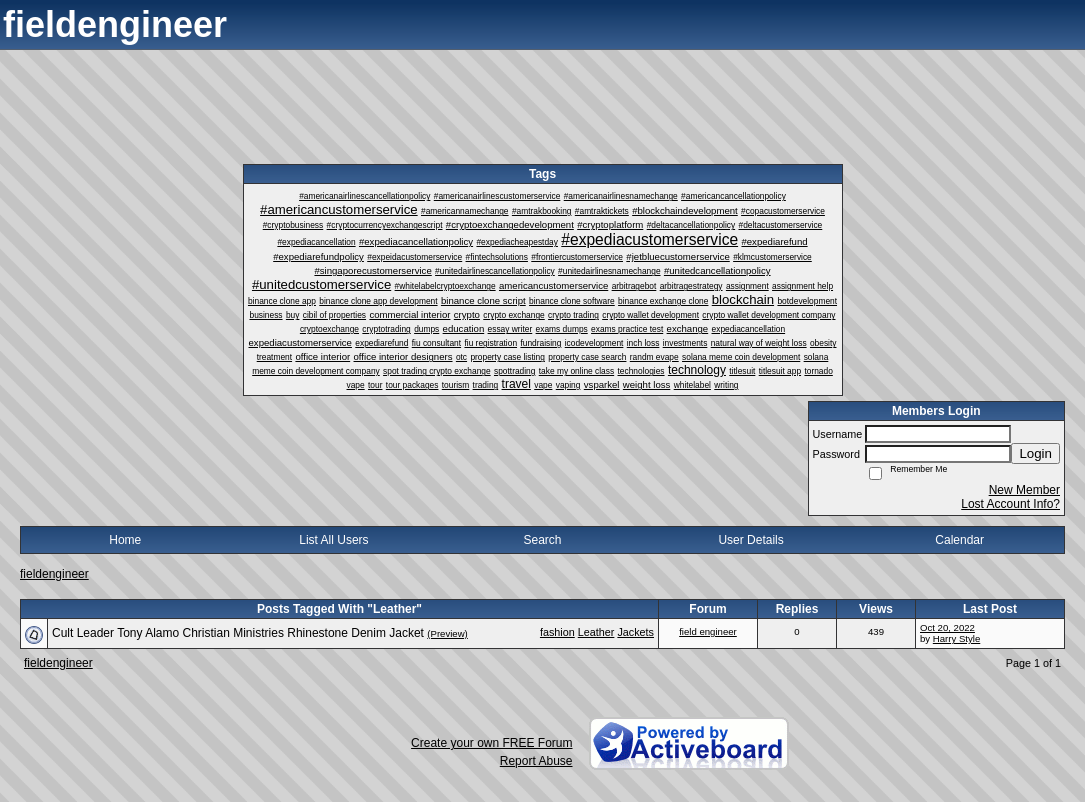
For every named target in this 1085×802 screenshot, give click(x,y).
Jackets (635, 632)
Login (1035, 453)
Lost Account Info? (1010, 504)
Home (125, 540)
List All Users (333, 540)
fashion (557, 632)
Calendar (959, 540)
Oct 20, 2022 (947, 627)
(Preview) (447, 633)
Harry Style (956, 638)
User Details (750, 540)
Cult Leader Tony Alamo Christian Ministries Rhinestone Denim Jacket (238, 633)
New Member (1024, 490)
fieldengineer (54, 574)
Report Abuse (536, 761)
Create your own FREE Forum (491, 743)
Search (542, 540)
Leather (596, 632)
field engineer (708, 631)
